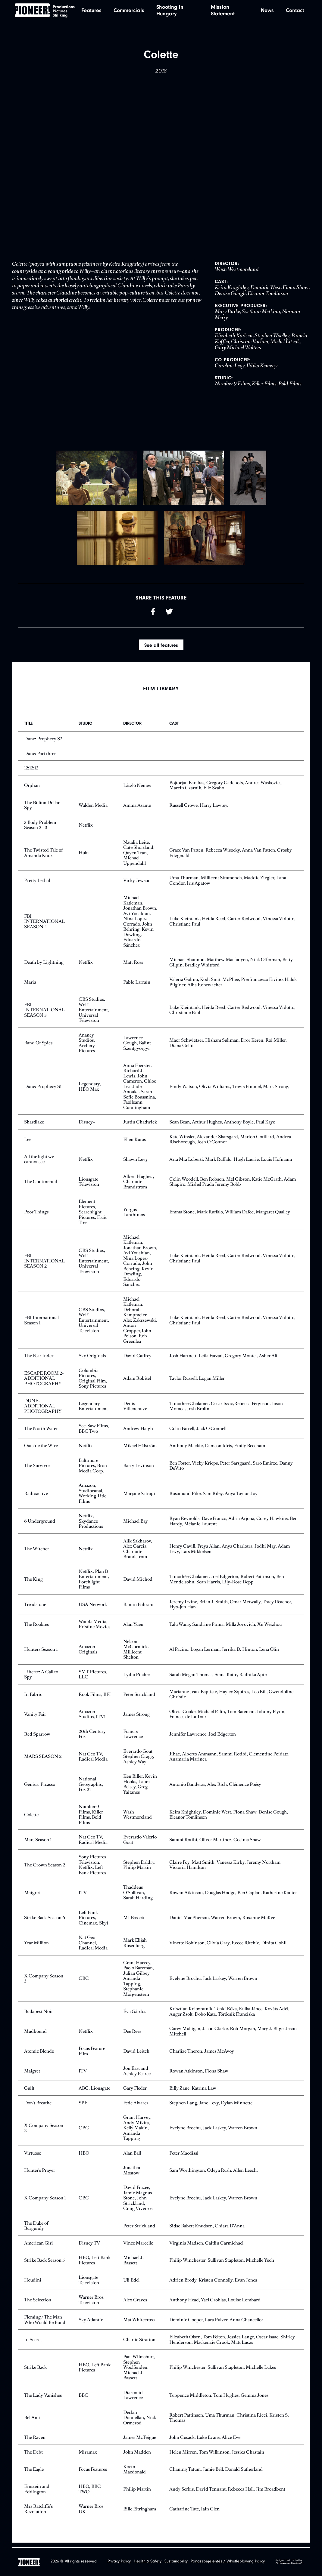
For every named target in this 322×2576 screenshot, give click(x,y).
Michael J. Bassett (133, 2264)
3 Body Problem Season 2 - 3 (40, 829)
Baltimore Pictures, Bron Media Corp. (93, 1470)
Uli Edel (131, 2284)
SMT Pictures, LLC (93, 1679)
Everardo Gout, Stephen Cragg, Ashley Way (138, 1760)
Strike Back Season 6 (44, 1922)
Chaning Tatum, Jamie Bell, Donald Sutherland (216, 2473)
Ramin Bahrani (138, 1608)
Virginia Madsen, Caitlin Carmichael (206, 2247)
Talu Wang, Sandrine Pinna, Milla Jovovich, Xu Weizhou (225, 1628)
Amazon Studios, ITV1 (92, 1718)
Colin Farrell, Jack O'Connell (198, 1433)
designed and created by (290, 2562)
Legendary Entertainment (93, 1410)
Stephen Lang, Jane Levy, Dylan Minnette (210, 2107)
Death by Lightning (44, 966)
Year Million (36, 1947)
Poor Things (36, 1216)
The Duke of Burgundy (36, 2230)
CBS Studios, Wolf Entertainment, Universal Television (94, 1014)
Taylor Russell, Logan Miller (197, 1382)
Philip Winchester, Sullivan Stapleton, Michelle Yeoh (221, 2264)
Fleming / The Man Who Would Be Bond (44, 2324)
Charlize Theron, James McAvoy (201, 2055)
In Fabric (33, 1698)
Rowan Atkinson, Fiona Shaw (198, 2075)
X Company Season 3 (43, 1983)
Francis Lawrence (133, 1738)
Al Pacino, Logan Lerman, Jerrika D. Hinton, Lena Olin (224, 1653)
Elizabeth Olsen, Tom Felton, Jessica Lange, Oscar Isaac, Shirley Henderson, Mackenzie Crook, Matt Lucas (232, 2344)
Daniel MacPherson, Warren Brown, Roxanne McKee (222, 1922)
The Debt (33, 2456)
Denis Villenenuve (135, 1410)
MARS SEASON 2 (42, 1761)
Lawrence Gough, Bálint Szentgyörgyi (137, 1047)
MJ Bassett (134, 1922)
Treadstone (35, 1608)
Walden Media (93, 809)
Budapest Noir (38, 2016)
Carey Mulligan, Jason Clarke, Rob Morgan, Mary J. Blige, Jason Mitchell (233, 2035)
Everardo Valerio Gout (140, 1844)
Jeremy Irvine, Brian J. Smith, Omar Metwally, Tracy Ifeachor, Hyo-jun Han (230, 1609)
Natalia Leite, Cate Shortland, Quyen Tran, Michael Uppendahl (139, 857)
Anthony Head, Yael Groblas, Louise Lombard (215, 2304)
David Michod (137, 1583)
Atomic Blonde (39, 2055)
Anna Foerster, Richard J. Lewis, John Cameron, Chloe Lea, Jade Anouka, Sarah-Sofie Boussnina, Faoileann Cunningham (139, 1091)
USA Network (93, 1608)
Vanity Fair (35, 1718)
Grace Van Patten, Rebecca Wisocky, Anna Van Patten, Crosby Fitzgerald (230, 857)
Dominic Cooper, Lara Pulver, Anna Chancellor (216, 2324)
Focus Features (93, 2473)
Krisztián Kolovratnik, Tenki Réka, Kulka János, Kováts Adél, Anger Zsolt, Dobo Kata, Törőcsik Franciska (229, 2016)
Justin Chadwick (140, 1126)
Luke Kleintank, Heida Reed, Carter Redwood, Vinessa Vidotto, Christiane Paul (232, 926)
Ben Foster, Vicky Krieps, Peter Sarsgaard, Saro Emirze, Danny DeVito (231, 1470)
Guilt (29, 2092)
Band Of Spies (38, 1047)
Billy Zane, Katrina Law (192, 2092)
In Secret (33, 2344)
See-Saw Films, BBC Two (94, 1433)
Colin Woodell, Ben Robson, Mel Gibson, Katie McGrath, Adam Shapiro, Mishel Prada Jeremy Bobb (232, 1186)
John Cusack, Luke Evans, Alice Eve (204, 2442)
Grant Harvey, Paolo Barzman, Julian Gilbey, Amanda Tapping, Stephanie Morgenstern (138, 1983)
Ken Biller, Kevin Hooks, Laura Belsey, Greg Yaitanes (140, 1788)
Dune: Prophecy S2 (43, 743)
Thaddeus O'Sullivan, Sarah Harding (138, 1896)
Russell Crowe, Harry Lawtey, (198, 809)
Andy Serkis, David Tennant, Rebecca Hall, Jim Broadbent (227, 2493)
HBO (84, 2157)
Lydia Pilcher (136, 1678)
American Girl (38, 2247)
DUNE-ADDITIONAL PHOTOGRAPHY (42, 1410)
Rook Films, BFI (95, 1698)
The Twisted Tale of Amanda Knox (43, 857)
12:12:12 (31, 772)
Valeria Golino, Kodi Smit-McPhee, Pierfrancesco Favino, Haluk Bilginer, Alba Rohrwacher (233, 986)
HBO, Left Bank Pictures (95, 2264)
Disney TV (89, 2247)
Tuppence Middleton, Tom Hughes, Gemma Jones (218, 2399)
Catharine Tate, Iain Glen (194, 2513)
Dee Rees (132, 2035)
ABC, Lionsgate (94, 2092)
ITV (83, 1897)
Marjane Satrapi (139, 1497)
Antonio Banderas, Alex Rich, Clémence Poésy (215, 1788)
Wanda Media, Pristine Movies (94, 1629)
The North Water (41, 1433)
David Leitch (136, 2055)
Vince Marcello (138, 2247)
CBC (84, 1983)
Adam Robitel (137, 1382)
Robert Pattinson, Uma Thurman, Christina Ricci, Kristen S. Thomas (229, 2422)
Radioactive (36, 1497)
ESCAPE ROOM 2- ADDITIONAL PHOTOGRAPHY (44, 1382)
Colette (31, 1819)
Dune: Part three (40, 758)
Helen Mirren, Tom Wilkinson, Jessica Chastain (216, 2456)
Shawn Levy (135, 1163)
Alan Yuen (133, 1628)
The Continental (40, 1186)
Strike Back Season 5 (44, 2264)
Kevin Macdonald (134, 2473)
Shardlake (34, 1126)
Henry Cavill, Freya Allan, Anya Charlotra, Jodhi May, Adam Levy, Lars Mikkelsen (229, 1553)
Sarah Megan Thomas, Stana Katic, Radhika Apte (218, 1678)
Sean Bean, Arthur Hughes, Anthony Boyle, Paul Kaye (222, 1126)
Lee (27, 1143)
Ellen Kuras (134, 1143)
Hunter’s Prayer (39, 2174)
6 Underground (39, 1525)
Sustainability (176, 2562)
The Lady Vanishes (43, 2399)
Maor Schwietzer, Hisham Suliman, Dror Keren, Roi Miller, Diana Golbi (228, 1047)
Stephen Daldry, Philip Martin (139, 1869)
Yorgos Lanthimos (134, 1216)
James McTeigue (139, 2442)
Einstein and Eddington (36, 2493)
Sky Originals (92, 1360)
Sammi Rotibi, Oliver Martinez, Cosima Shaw (215, 1844)
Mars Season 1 (38, 1844)
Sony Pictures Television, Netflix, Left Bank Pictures (92, 1869)
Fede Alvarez (135, 2107)
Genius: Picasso (39, 1788)
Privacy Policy (119, 2562)
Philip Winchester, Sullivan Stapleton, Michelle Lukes (222, 2371)
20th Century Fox (92, 1738)
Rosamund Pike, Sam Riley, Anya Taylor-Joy (213, 1497)
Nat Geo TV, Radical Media (93, 1761)
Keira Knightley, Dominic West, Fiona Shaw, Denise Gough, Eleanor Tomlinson (228, 1819)
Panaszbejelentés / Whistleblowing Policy (228, 2562)
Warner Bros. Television (92, 2304)
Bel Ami (32, 2422)
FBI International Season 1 (41, 1324)
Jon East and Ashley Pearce (137, 2075)
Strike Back (35, 2371)
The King (33, 1583)
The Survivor (37, 1470)
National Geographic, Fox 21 (91, 1788)
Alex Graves (135, 2304)
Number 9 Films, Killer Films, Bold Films (91, 1819)
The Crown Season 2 (44, 1869)
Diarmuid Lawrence (133, 2399)
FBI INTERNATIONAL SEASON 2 (44, 1265)
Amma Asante (137, 809)
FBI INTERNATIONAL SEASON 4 (44, 925)
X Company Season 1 (45, 2202)
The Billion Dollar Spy (42, 809)
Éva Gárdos (134, 2016)
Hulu (84, 857)
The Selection (37, 2304)
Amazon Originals (88, 1653)
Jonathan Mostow (132, 2174)
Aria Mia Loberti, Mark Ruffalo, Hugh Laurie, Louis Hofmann (230, 1163)
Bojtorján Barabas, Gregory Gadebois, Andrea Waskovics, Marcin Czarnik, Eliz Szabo (226, 790)
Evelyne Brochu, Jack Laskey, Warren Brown (213, 1983)
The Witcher (36, 1553)
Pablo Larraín (136, 986)
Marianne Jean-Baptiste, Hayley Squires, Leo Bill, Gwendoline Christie (231, 1699)
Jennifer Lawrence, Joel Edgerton (202, 1738)
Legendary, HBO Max (90, 1091)
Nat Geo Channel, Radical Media (93, 1947)
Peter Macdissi (184, 2157)
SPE (83, 2107)
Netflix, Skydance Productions (91, 1525)
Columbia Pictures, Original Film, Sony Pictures (93, 1383)
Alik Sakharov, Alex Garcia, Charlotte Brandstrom (137, 1553)
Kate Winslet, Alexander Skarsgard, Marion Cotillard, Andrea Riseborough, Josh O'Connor (230, 1144)
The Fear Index (39, 1360)
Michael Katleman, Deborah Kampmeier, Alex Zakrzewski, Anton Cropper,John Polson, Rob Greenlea (140, 1324)
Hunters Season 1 (41, 1653)
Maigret (32, 1897)
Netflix (86, 829)
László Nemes (137, 789)
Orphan (32, 789)
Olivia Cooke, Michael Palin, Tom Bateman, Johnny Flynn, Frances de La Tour (227, 1718)
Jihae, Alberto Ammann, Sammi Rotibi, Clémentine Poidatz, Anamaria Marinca (229, 1761)
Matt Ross (133, 966)
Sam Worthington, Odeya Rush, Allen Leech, (213, 2174)
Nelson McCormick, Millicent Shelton (136, 1654)
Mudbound (35, 2035)
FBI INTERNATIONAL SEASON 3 (44, 1014)
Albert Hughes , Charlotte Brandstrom (138, 1186)
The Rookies (36, 1628)
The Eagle (34, 2473)
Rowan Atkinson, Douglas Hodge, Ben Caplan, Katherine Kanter (233, 1897)
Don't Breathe (38, 2107)
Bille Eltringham (139, 2513)
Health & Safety (147, 2562)
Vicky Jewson (137, 885)
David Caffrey (137, 1360)
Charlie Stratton (139, 2344)
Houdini (32, 2284)
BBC (83, 2399)
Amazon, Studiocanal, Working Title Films (92, 1498)
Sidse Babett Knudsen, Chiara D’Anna (207, 2230)
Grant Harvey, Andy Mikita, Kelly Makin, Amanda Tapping (137, 2132)
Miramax (88, 2456)
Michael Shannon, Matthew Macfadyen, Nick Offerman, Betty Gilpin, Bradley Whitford (231, 966)
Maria (30, 986)
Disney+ (87, 1126)
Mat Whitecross (139, 2324)
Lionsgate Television (89, 1186)
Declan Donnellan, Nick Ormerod (139, 2422)
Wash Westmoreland (137, 1819)
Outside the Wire (41, 1450)
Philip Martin (137, 2493)
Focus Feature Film (92, 2055)
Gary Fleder (135, 2092)
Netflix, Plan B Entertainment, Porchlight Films (94, 1584)
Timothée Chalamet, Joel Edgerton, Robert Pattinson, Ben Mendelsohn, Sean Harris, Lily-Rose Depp (226, 1583)
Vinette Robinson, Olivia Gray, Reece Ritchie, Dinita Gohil (227, 1947)
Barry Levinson (138, 1470)
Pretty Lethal (37, 885)
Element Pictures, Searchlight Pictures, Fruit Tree (93, 1216)
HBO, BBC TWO (90, 2493)
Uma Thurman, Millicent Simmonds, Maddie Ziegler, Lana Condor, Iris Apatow (227, 885)
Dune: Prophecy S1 (42, 1091)
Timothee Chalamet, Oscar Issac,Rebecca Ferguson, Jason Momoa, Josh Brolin (226, 1410)
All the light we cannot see (39, 1163)
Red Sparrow (37, 1738)
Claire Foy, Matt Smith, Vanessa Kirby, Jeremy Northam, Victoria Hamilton (225, 1869)
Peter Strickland (139, 1698)
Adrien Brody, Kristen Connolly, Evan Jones (213, 2284)
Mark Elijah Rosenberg (135, 1947)
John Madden (137, 2456)
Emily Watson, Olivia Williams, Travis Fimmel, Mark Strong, (229, 1091)
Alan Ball (132, 2157)
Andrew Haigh (138, 1433)
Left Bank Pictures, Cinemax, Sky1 (93, 1922)
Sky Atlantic (91, 2324)
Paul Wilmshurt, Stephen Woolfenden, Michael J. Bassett (139, 2371)
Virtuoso (32, 2157)
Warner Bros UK (91, 2513)
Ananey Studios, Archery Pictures (87, 1047)
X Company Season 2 (43, 2132)
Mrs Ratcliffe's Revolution (38, 2513)
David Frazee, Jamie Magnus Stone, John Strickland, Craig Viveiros (137, 2202)
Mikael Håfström (140, 1450)
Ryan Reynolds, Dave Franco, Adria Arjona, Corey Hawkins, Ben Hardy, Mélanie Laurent (233, 1525)
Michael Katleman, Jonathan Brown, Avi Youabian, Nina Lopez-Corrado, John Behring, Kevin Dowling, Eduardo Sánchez (140, 926)
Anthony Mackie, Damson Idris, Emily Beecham (217, 1450)
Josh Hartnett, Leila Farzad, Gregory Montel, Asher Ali (223, 1360)
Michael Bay (135, 1525)
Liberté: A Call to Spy (41, 1679)
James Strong (136, 1718)
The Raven (34, 2442)
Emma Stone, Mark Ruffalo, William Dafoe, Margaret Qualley (229, 1216)
